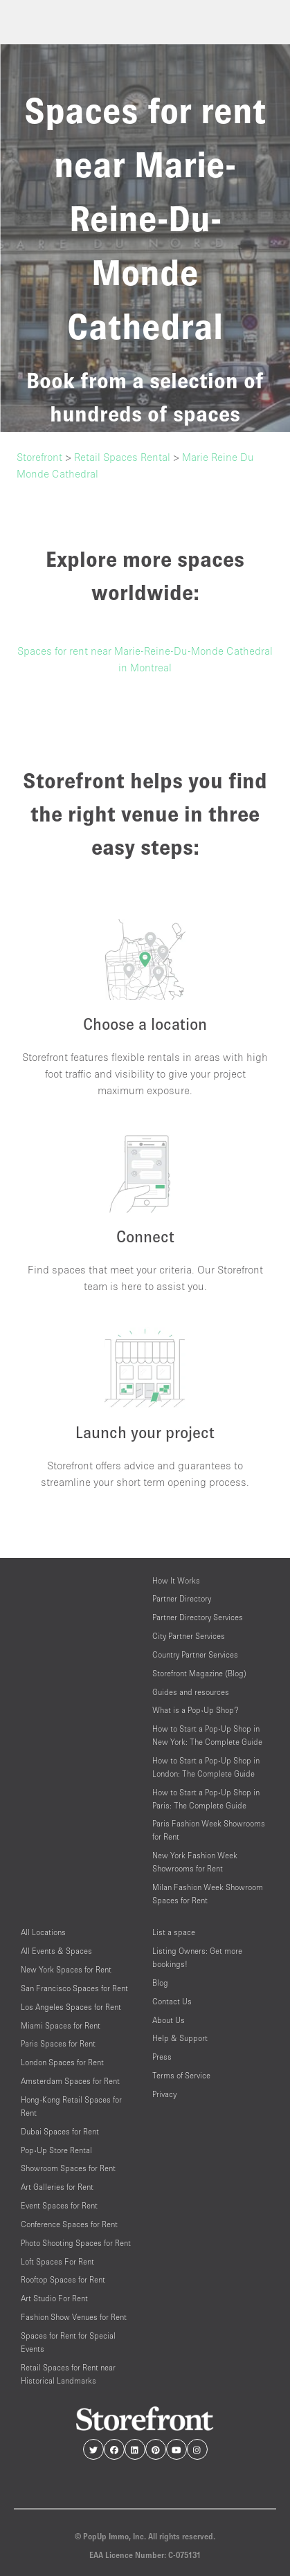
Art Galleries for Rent (57, 2186)
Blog (160, 1982)
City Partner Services (188, 1635)
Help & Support (180, 2037)
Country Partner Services (195, 1654)
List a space (173, 1932)
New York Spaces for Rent (66, 1969)
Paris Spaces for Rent (58, 2043)
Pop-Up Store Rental (56, 2150)
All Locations (43, 1932)
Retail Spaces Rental (122, 457)
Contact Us (172, 2001)
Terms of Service (181, 2075)
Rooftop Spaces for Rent (63, 2279)
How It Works (176, 1580)
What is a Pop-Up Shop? (195, 1709)
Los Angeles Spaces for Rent (71, 2006)
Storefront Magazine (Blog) (199, 1673)
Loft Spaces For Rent (57, 2261)
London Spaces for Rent (62, 2062)
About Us (168, 2019)
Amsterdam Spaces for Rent (70, 2080)
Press (162, 2056)
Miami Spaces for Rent (60, 2025)
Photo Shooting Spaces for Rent (76, 2242)
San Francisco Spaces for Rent (74, 1988)
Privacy (164, 2093)
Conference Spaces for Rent (69, 2224)
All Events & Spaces (56, 1950)
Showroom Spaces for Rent (68, 2168)
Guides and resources (190, 1691)
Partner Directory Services (197, 1617)
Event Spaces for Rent (59, 2205)
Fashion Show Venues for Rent (74, 2316)
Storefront (39, 457)
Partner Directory (181, 1598)
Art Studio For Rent (54, 2298)
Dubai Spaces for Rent (60, 2131)
